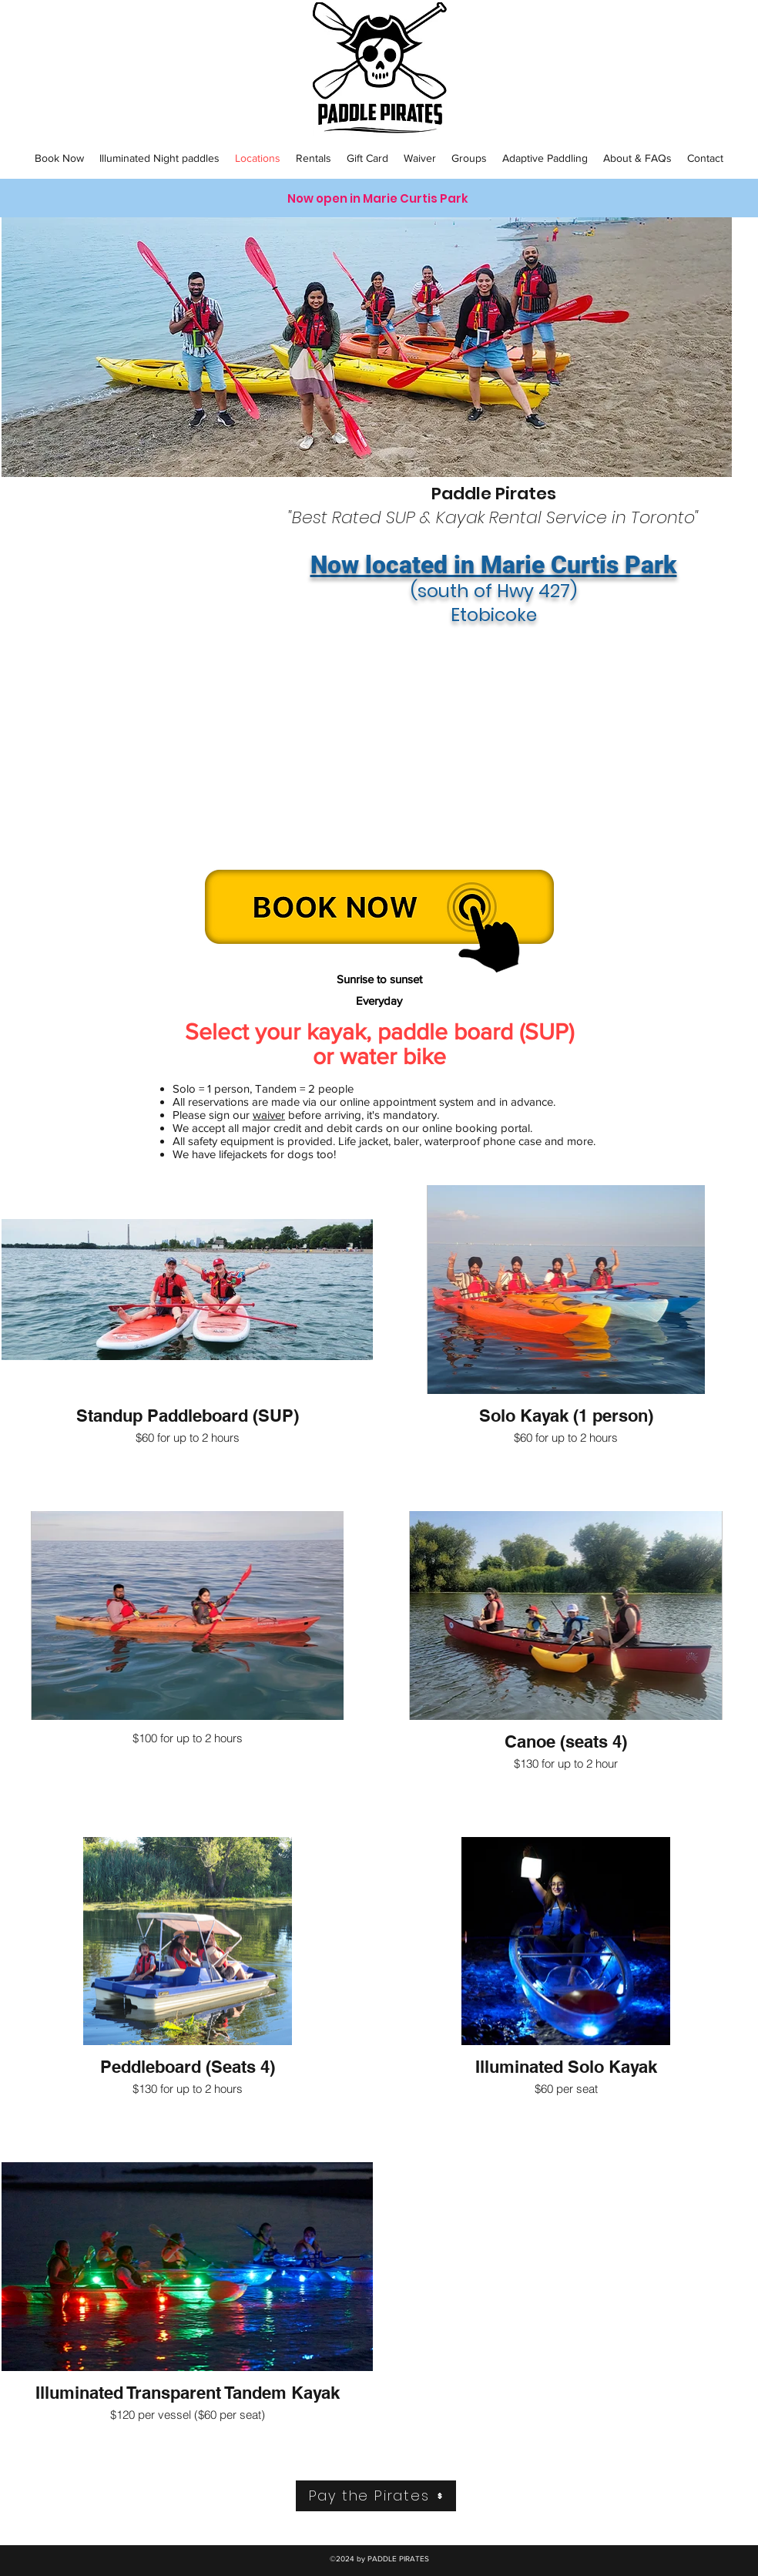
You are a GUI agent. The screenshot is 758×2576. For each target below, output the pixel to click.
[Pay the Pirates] (376, 2495)
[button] (59, 158)
